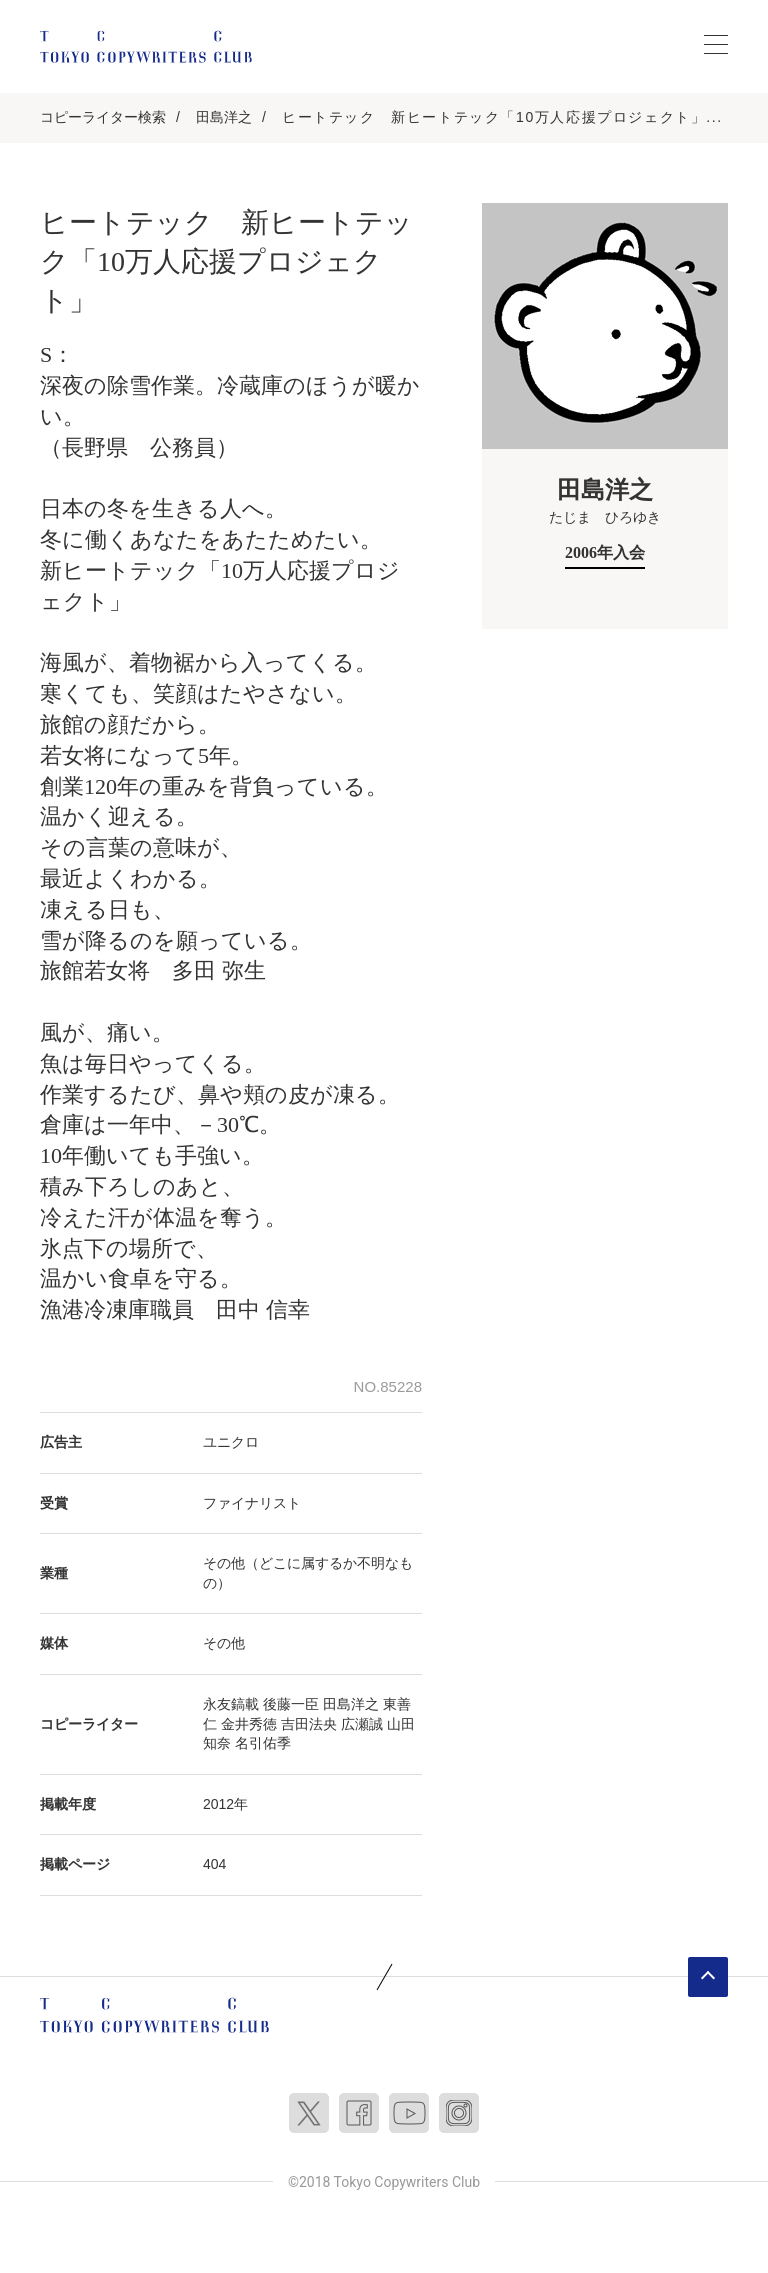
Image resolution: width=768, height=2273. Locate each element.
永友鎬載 (231, 1704)
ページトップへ (708, 1977)
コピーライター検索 (103, 117)
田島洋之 (224, 117)
